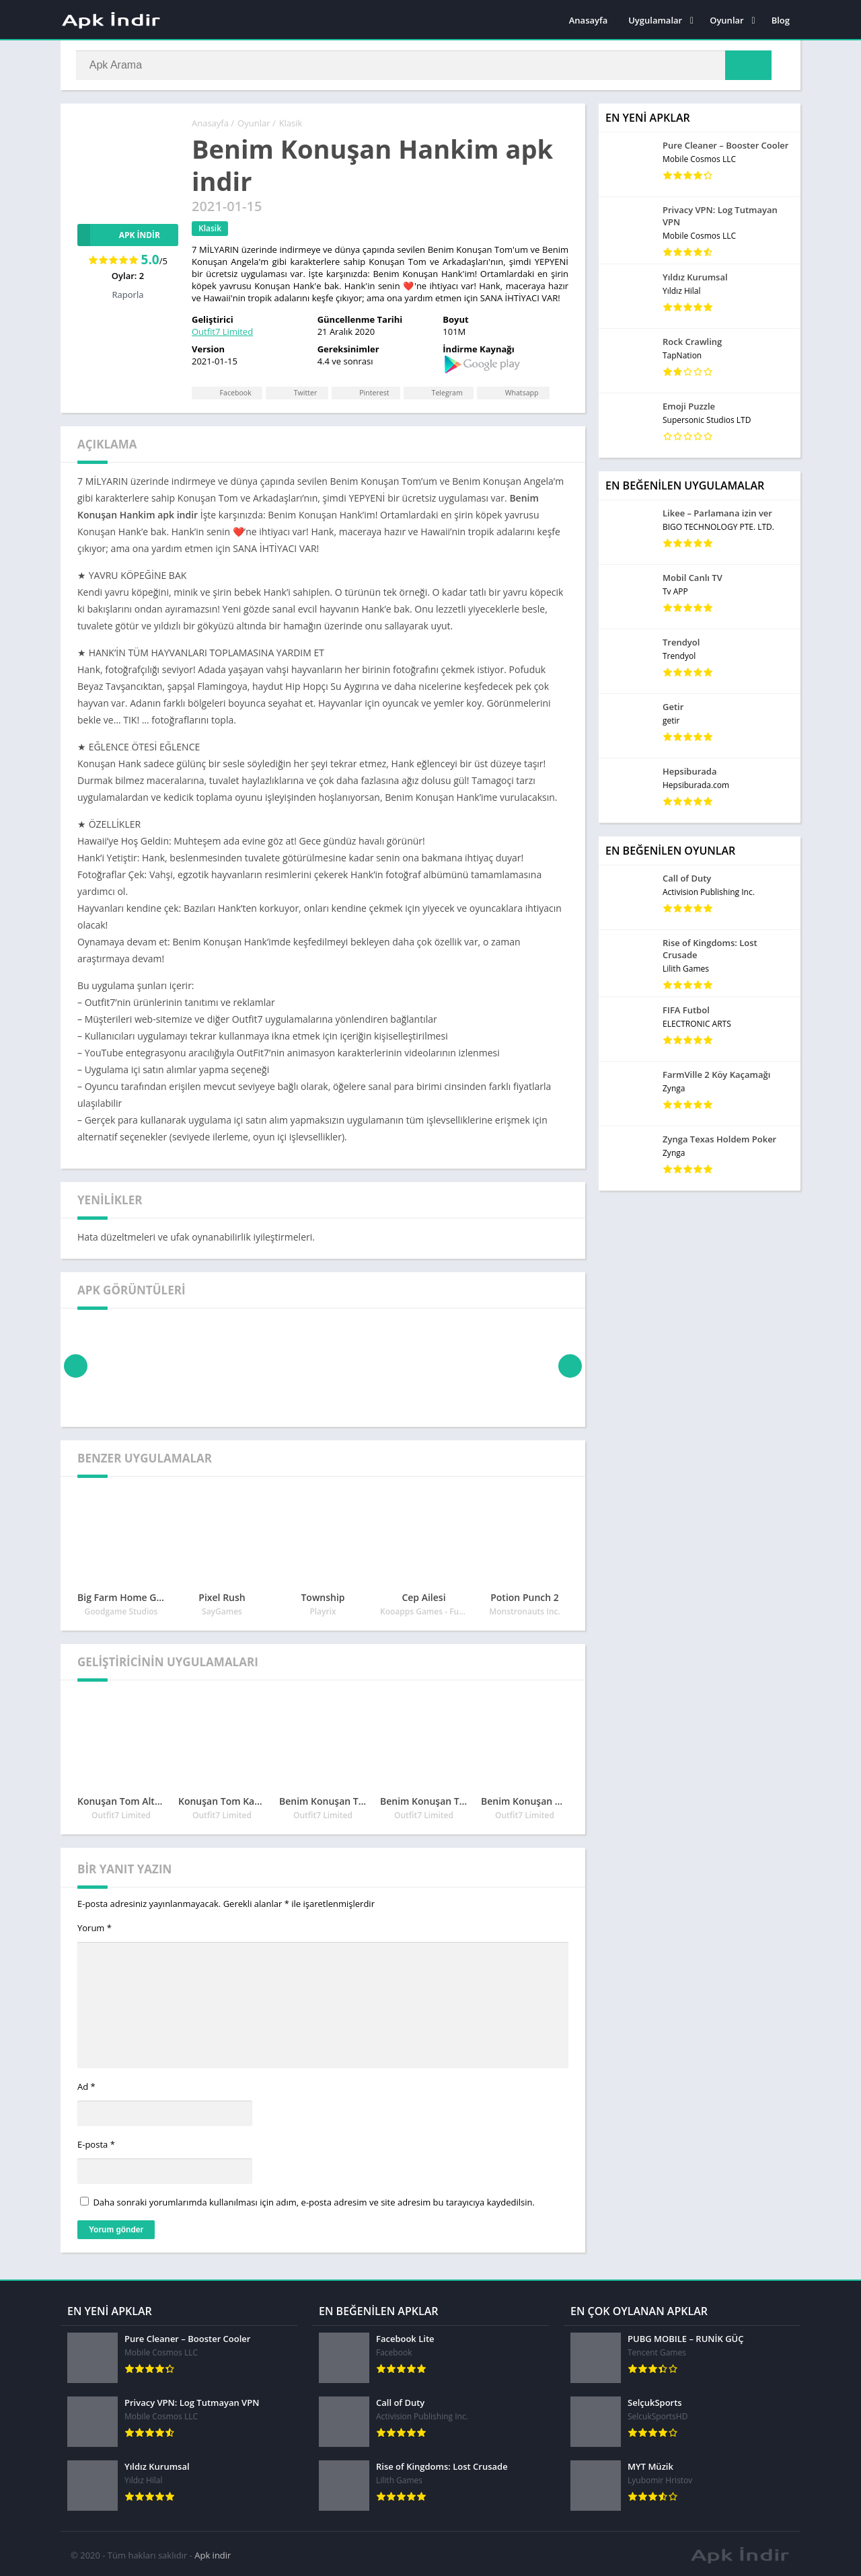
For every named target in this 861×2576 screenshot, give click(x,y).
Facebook (226, 392)
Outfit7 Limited (222, 331)
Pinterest (368, 392)
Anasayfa (588, 20)
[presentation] (76, 1366)
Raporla (128, 294)
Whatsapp (519, 392)
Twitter (298, 392)
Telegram (443, 392)
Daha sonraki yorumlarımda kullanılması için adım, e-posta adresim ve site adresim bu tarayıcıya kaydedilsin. (314, 2202)
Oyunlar (726, 20)
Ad (86, 2087)
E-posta (96, 2144)
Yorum (94, 1928)
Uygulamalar (655, 20)
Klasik (291, 123)
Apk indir (212, 2552)
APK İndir (118, 235)
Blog (781, 20)
